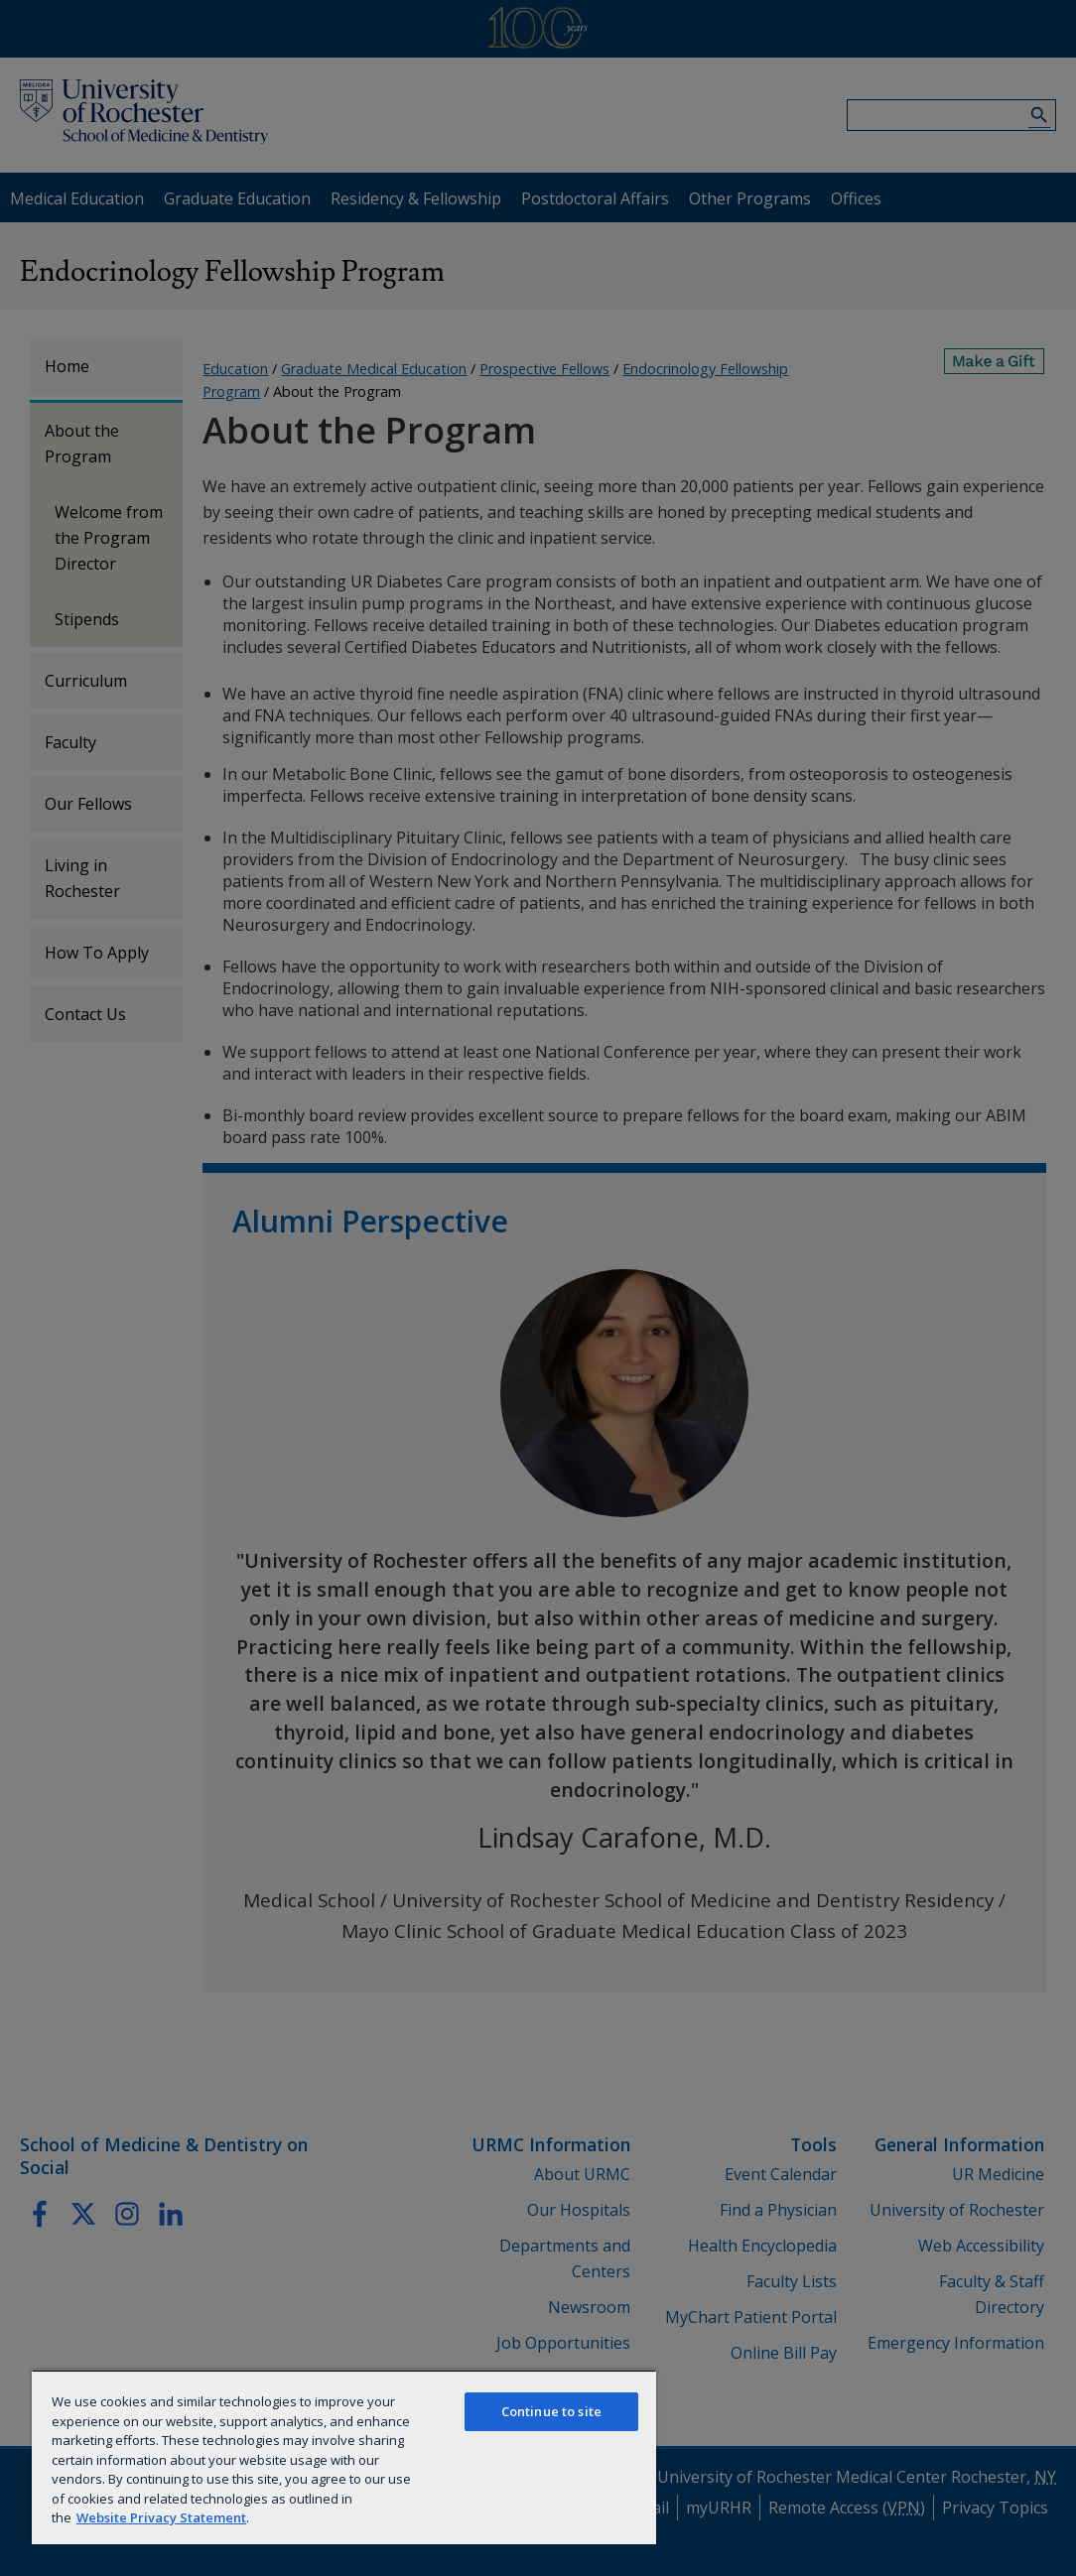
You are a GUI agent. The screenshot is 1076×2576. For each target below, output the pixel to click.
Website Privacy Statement (161, 2517)
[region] (344, 2457)
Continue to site (551, 2411)
